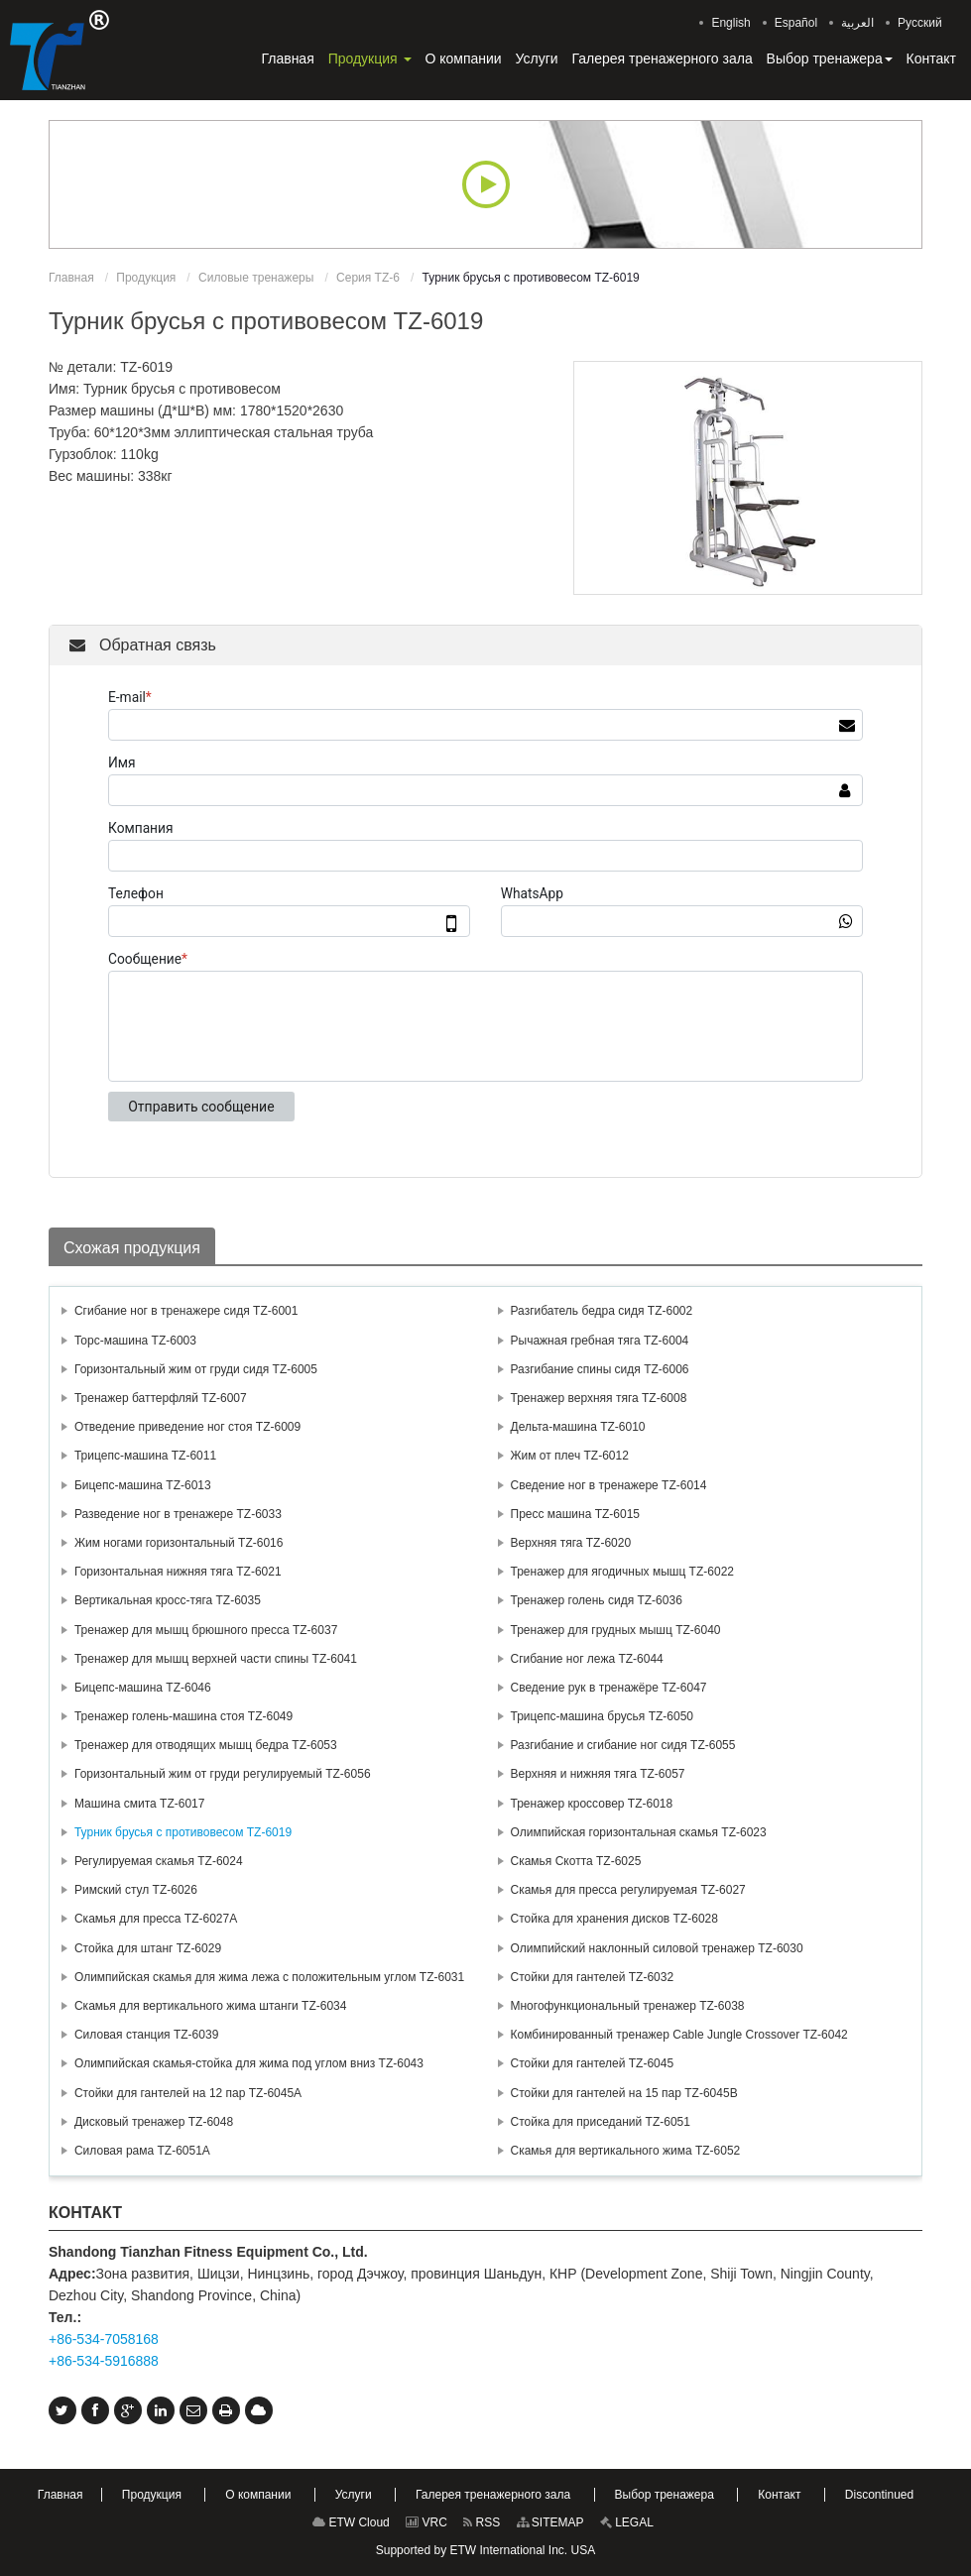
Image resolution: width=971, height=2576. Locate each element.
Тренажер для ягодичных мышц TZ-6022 (622, 1572)
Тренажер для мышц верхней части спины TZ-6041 (215, 1659)
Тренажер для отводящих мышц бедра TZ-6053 (205, 1745)
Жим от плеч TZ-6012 (570, 1456)
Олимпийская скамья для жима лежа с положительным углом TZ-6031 (269, 1977)
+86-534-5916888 (104, 2361)
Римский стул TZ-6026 (135, 1890)
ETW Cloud (351, 2522)
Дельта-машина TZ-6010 (578, 1427)
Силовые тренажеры (255, 278)
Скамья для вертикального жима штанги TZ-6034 (210, 2006)
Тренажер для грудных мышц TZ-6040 (616, 1630)
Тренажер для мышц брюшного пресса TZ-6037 (205, 1630)
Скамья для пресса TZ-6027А (155, 1919)
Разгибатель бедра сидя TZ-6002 (602, 1311)
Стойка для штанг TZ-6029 (147, 1948)
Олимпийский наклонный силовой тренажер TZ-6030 (657, 1948)
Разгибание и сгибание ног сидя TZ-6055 (623, 1745)
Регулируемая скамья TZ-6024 (158, 1861)
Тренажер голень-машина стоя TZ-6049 (183, 1716)
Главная (71, 278)
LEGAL (627, 2522)
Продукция (146, 278)
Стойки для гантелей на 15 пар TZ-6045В (624, 2093)
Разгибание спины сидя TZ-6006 (600, 1369)
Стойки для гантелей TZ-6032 (592, 1977)
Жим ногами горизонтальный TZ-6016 (179, 1543)
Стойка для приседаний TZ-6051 (600, 2122)
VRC (426, 2522)
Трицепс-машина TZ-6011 (145, 1456)
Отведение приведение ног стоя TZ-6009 (187, 1427)
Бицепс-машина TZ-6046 (142, 1688)
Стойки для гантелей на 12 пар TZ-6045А (188, 2093)
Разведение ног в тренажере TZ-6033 (178, 1514)
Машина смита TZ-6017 (139, 1804)
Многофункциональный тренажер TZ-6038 (628, 2006)
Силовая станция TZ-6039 (146, 2035)
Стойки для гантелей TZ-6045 (592, 2063)
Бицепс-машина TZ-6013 (142, 1485)
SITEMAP (550, 2522)
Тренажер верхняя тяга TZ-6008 (599, 1398)
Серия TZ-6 (368, 278)
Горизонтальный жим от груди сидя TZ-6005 (195, 1369)
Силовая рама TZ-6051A (142, 2151)
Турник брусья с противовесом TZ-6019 (183, 1832)
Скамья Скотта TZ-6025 (576, 1861)
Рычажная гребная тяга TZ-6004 (600, 1340)
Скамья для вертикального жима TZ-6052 (626, 2151)
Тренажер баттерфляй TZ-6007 (160, 1398)
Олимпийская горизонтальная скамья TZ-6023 (639, 1832)
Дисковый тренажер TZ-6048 (153, 2122)
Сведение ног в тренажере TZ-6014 (609, 1485)
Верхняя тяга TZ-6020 (571, 1543)
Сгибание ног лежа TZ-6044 (587, 1659)
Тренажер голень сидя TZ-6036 (596, 1600)
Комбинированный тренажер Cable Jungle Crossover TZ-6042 (679, 2035)
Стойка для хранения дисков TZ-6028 (614, 1919)
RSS (481, 2522)
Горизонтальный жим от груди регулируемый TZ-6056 (222, 1774)
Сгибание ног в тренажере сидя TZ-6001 (186, 1311)
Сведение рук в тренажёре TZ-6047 (609, 1688)
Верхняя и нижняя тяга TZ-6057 (598, 1774)
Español (796, 23)
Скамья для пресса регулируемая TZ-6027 (628, 1890)
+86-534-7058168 (104, 2339)
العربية (857, 23)
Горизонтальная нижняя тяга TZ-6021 (178, 1572)
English (730, 23)
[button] (370, 58)
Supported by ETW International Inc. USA (485, 2550)
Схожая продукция (131, 1247)
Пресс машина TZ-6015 (576, 1514)
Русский (920, 23)
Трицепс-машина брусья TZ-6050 (602, 1716)
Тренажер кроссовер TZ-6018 (592, 1804)
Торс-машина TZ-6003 (135, 1340)
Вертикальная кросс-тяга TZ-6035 (167, 1600)
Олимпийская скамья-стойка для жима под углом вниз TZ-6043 (249, 2063)
